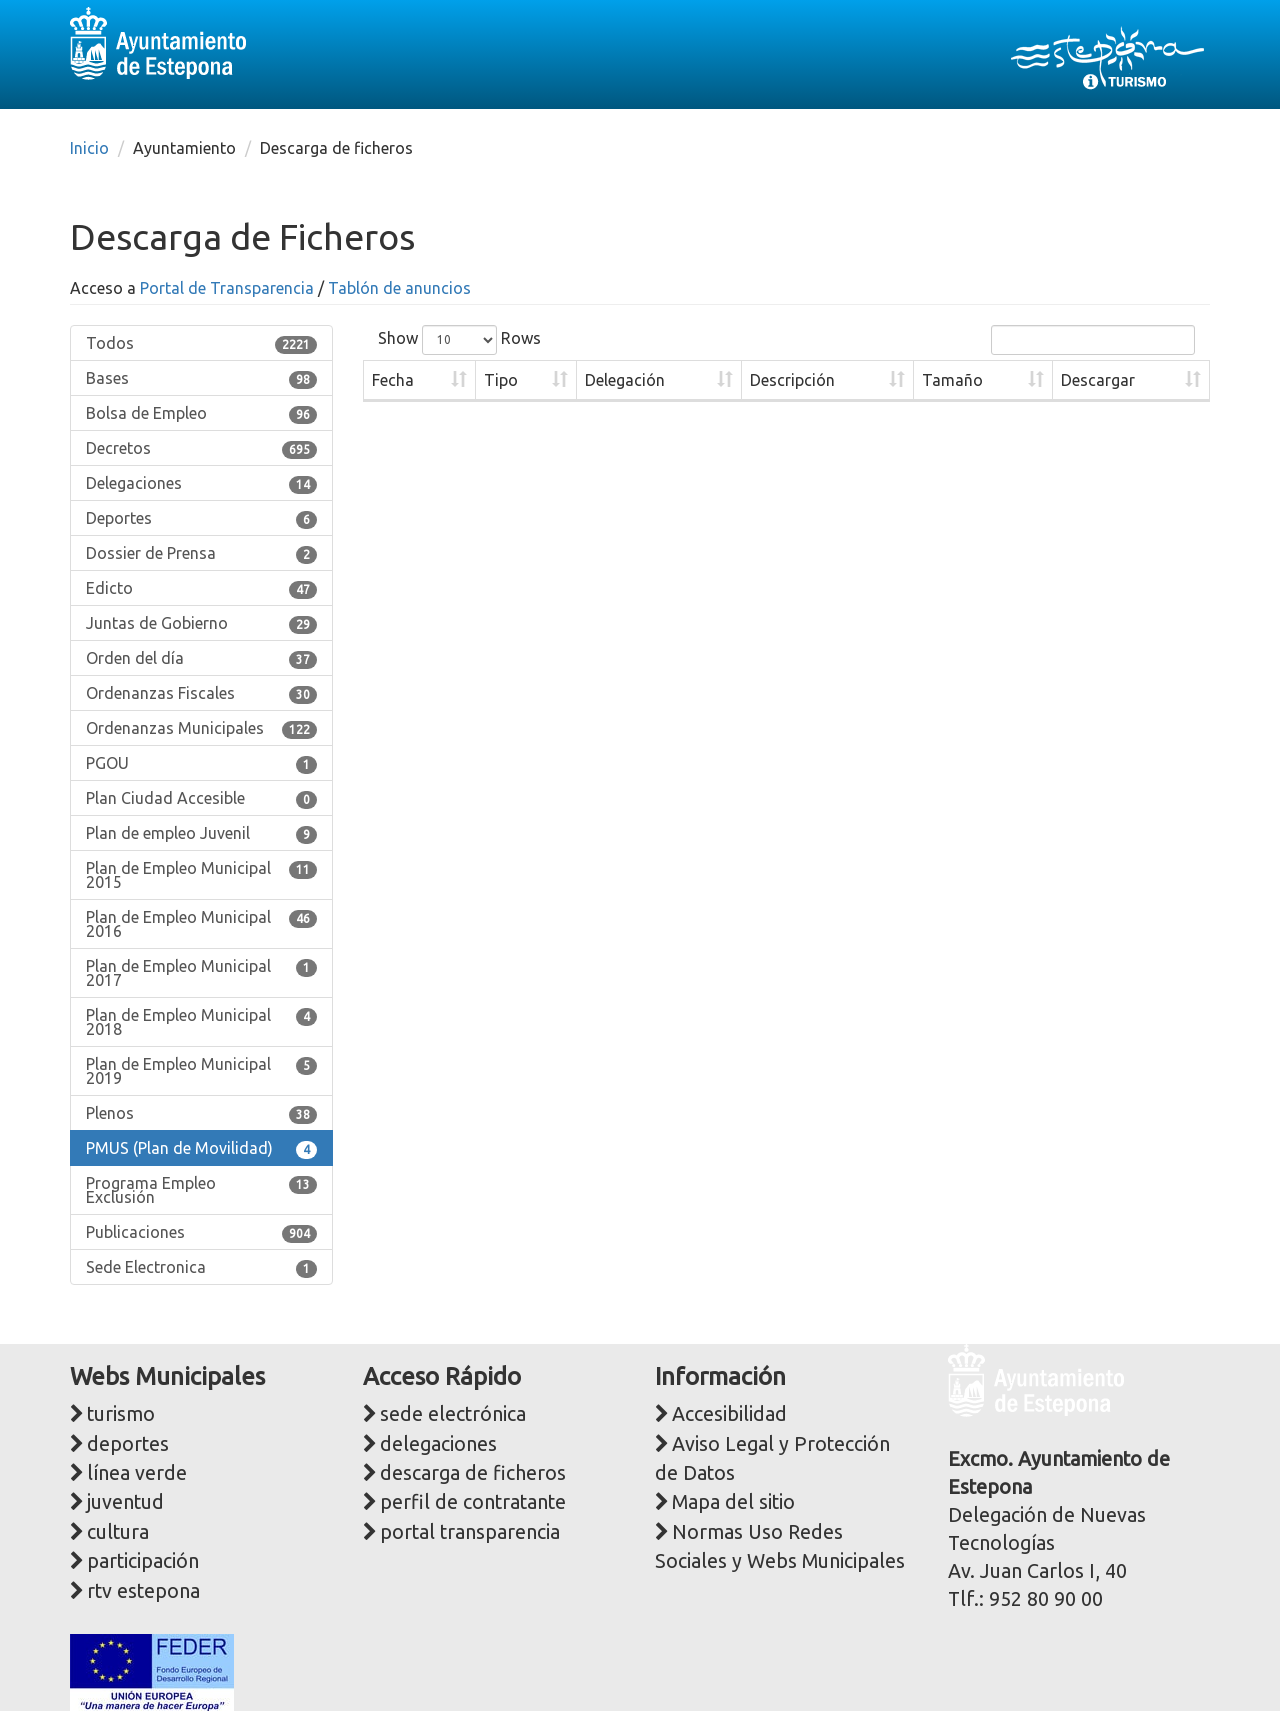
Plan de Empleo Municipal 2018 (201, 1022)
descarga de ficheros (473, 1473)
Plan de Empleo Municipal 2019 (201, 1071)
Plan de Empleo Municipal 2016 (201, 924)
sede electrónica (453, 1414)
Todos (201, 344)
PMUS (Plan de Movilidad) (201, 1149)
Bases (201, 379)
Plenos (201, 1114)
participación (143, 1561)
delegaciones (438, 1444)
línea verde (137, 1473)
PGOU (201, 764)
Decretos (201, 449)
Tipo (501, 380)
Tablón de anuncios (399, 288)
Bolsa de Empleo (201, 414)
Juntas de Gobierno (201, 624)
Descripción (792, 380)
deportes (128, 1444)
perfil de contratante (473, 1502)
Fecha (393, 380)
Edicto (201, 589)
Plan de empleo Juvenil (201, 834)
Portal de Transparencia (227, 288)
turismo (121, 1414)
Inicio (89, 148)
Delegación (625, 380)
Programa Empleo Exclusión (201, 1190)
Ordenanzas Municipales (201, 729)
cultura (118, 1532)
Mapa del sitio (733, 1502)
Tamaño (952, 380)
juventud (125, 1502)
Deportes (201, 519)
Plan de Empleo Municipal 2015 (201, 875)
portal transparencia (470, 1532)
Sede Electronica (201, 1268)
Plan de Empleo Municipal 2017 (201, 973)
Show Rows (459, 340)
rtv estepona (143, 1591)
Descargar (1098, 380)
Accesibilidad (729, 1414)
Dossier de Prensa (201, 554)
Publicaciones (201, 1233)
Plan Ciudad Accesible (201, 799)
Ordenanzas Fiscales (201, 694)
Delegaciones (201, 484)
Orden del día (201, 659)
